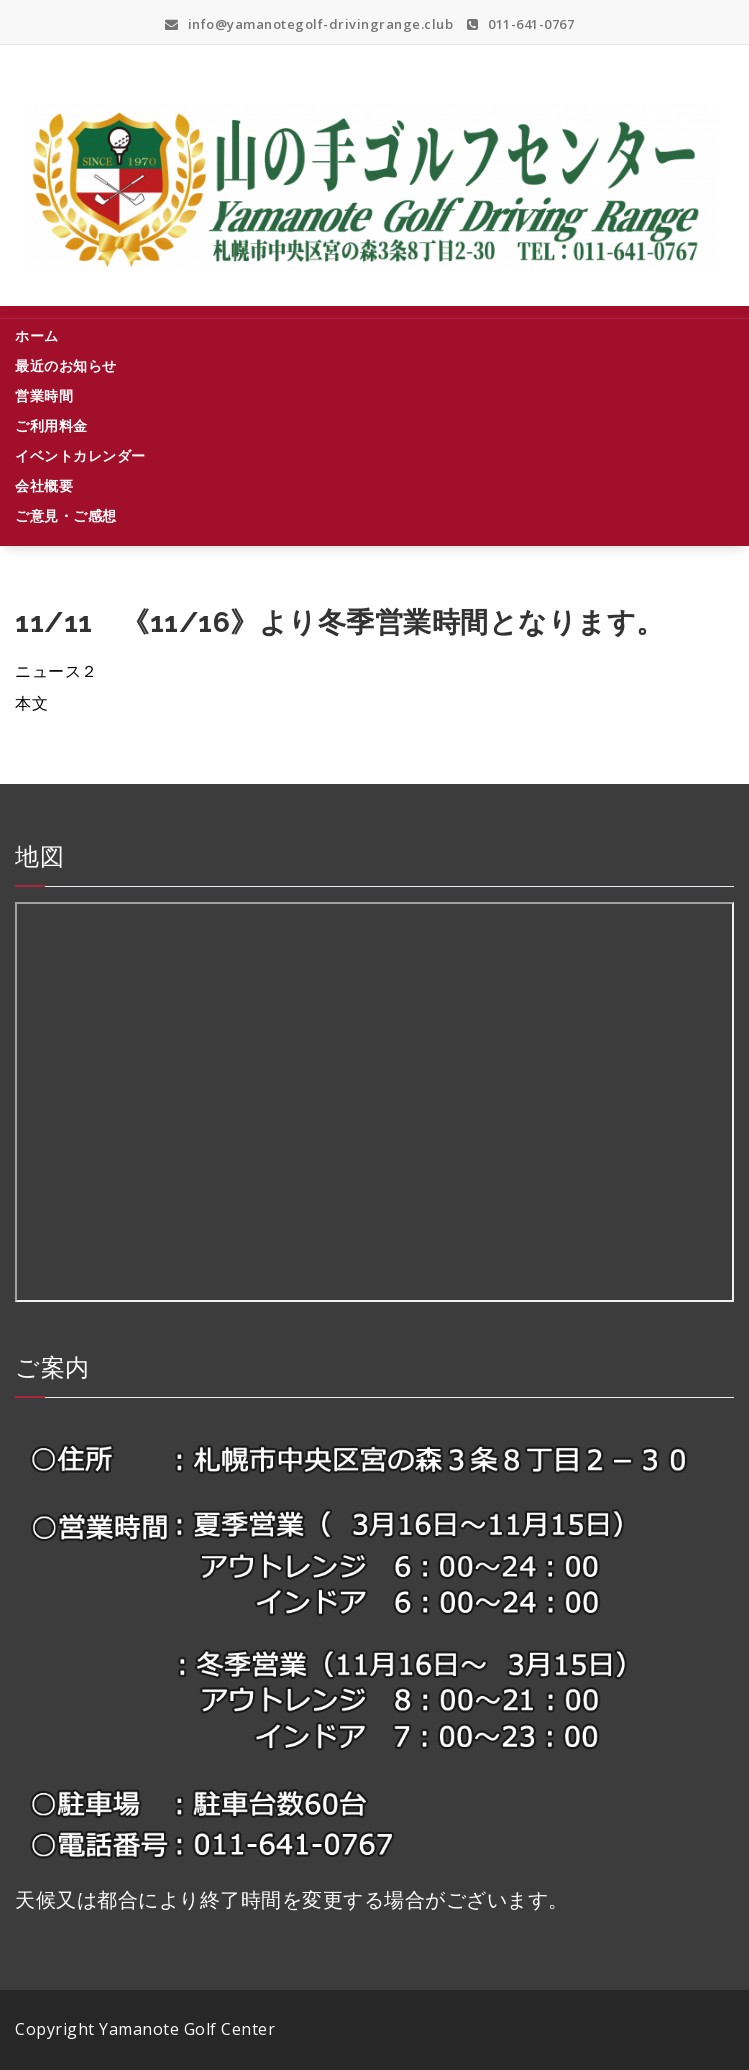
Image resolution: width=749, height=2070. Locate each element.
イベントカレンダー (80, 455)
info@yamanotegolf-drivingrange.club (309, 24)
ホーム (37, 335)
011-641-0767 (520, 24)
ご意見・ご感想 (66, 515)
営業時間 (44, 395)
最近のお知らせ (66, 365)
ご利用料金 (51, 425)
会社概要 (44, 485)
